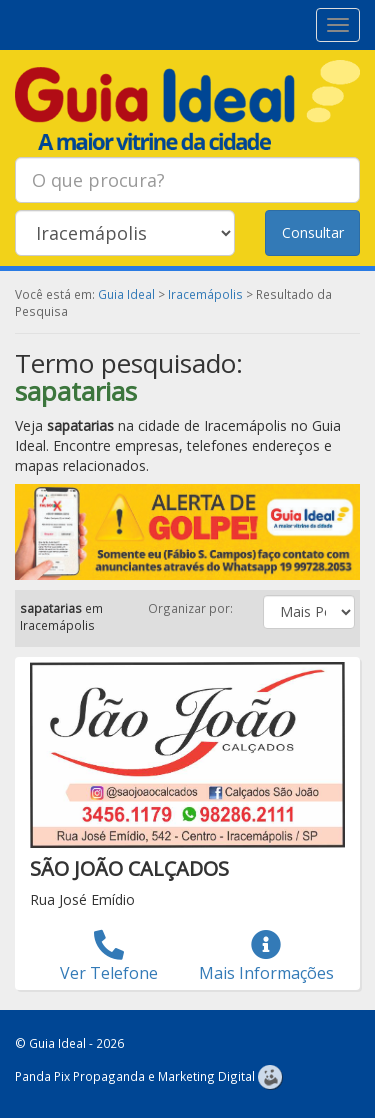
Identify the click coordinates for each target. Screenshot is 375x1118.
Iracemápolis (205, 294)
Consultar (313, 232)
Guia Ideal (126, 294)
